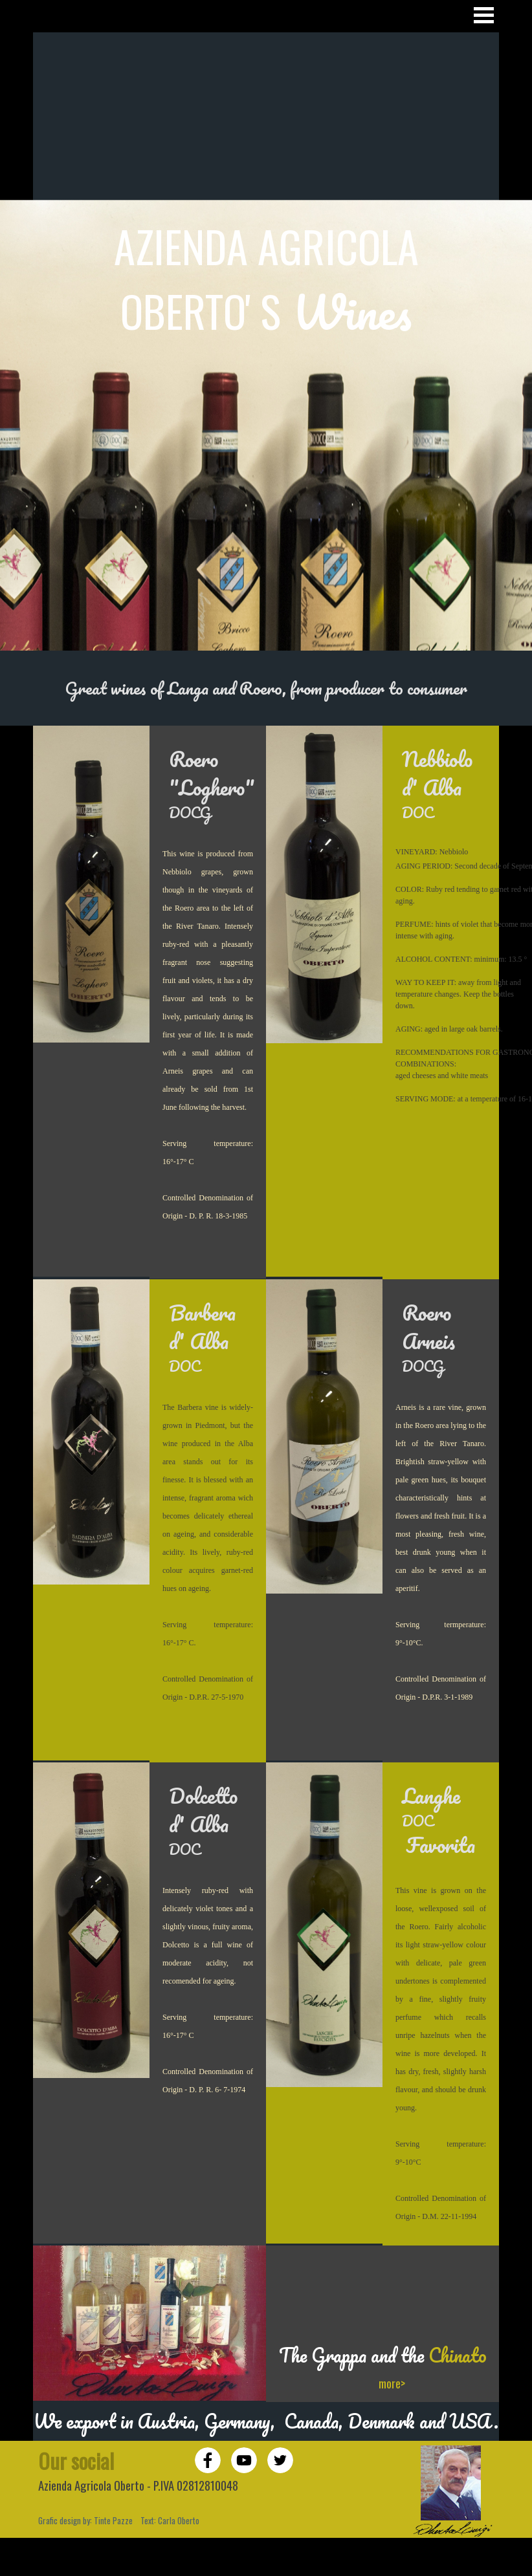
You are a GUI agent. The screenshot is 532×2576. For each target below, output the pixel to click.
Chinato (457, 2355)
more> (392, 2383)
